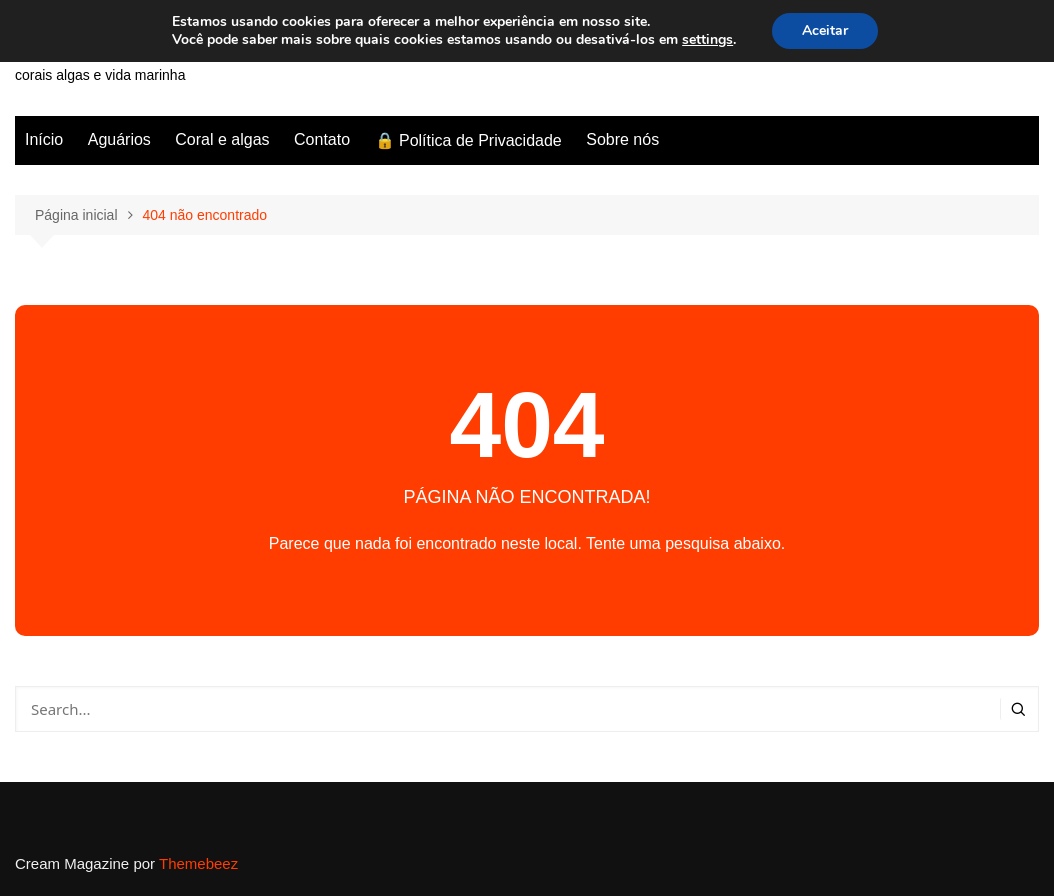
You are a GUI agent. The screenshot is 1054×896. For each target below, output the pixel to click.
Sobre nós (622, 139)
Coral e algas (222, 139)
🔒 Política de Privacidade (468, 140)
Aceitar (825, 30)
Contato (322, 139)
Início (44, 139)
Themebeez (198, 863)
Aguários (119, 139)
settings (707, 40)
